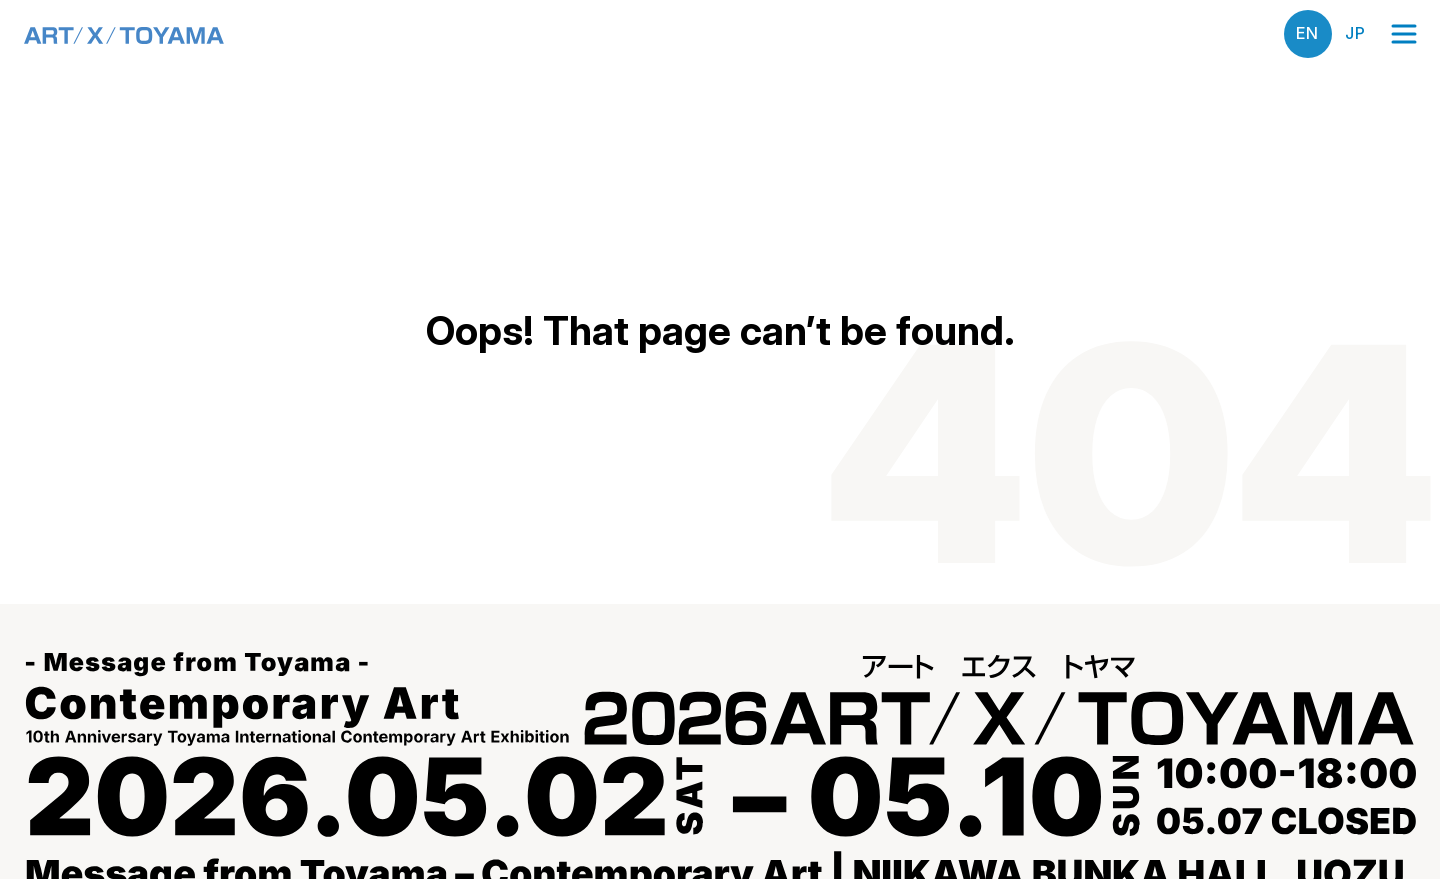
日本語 (1356, 34)
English (1308, 34)
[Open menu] (1404, 34)
